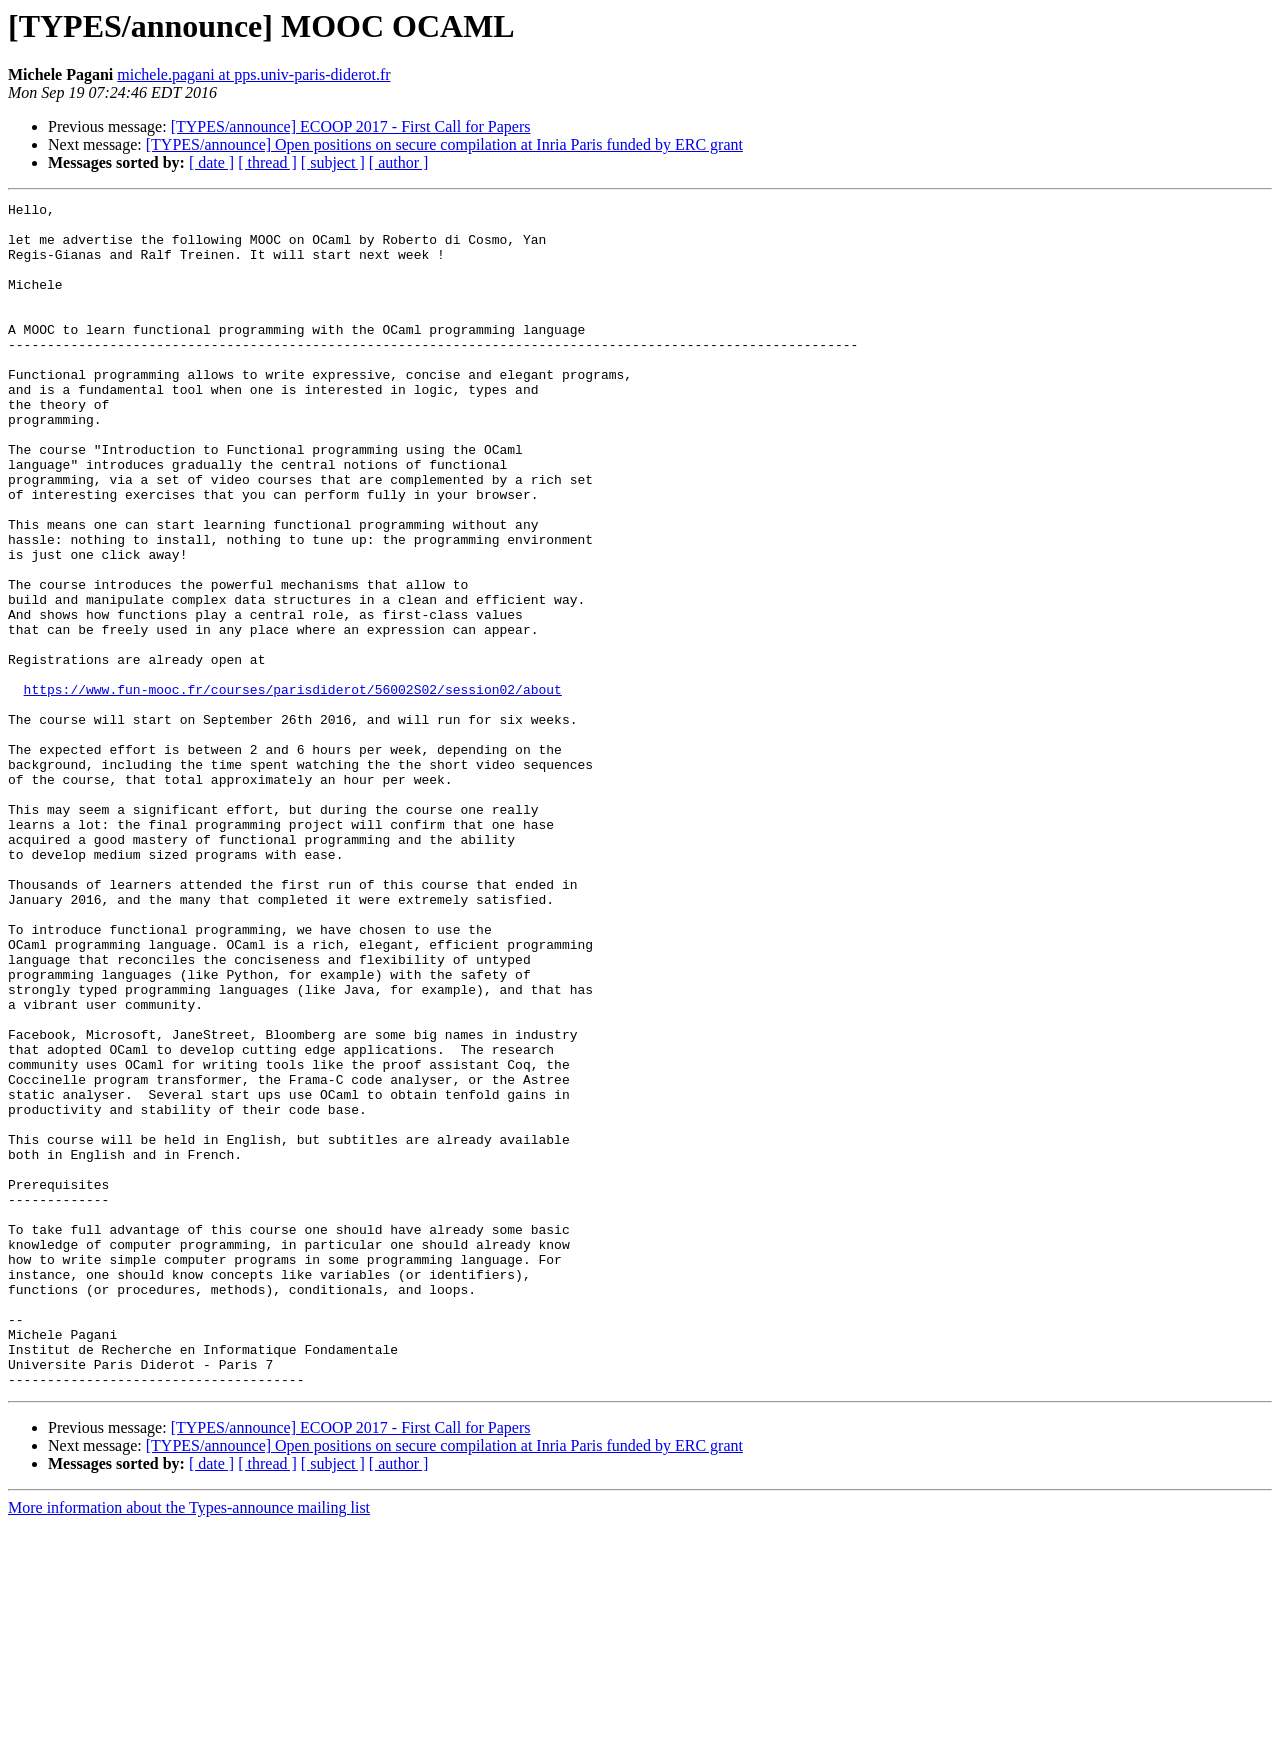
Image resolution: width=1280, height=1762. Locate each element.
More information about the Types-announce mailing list (189, 1744)
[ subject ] (333, 162)
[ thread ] (267, 162)
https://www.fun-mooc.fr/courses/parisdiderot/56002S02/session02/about (293, 788)
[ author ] (399, 162)
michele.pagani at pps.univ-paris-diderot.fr (253, 74)
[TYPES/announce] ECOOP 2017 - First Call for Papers (351, 126)
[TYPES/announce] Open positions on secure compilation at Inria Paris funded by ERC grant (444, 144)
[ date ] (211, 162)
